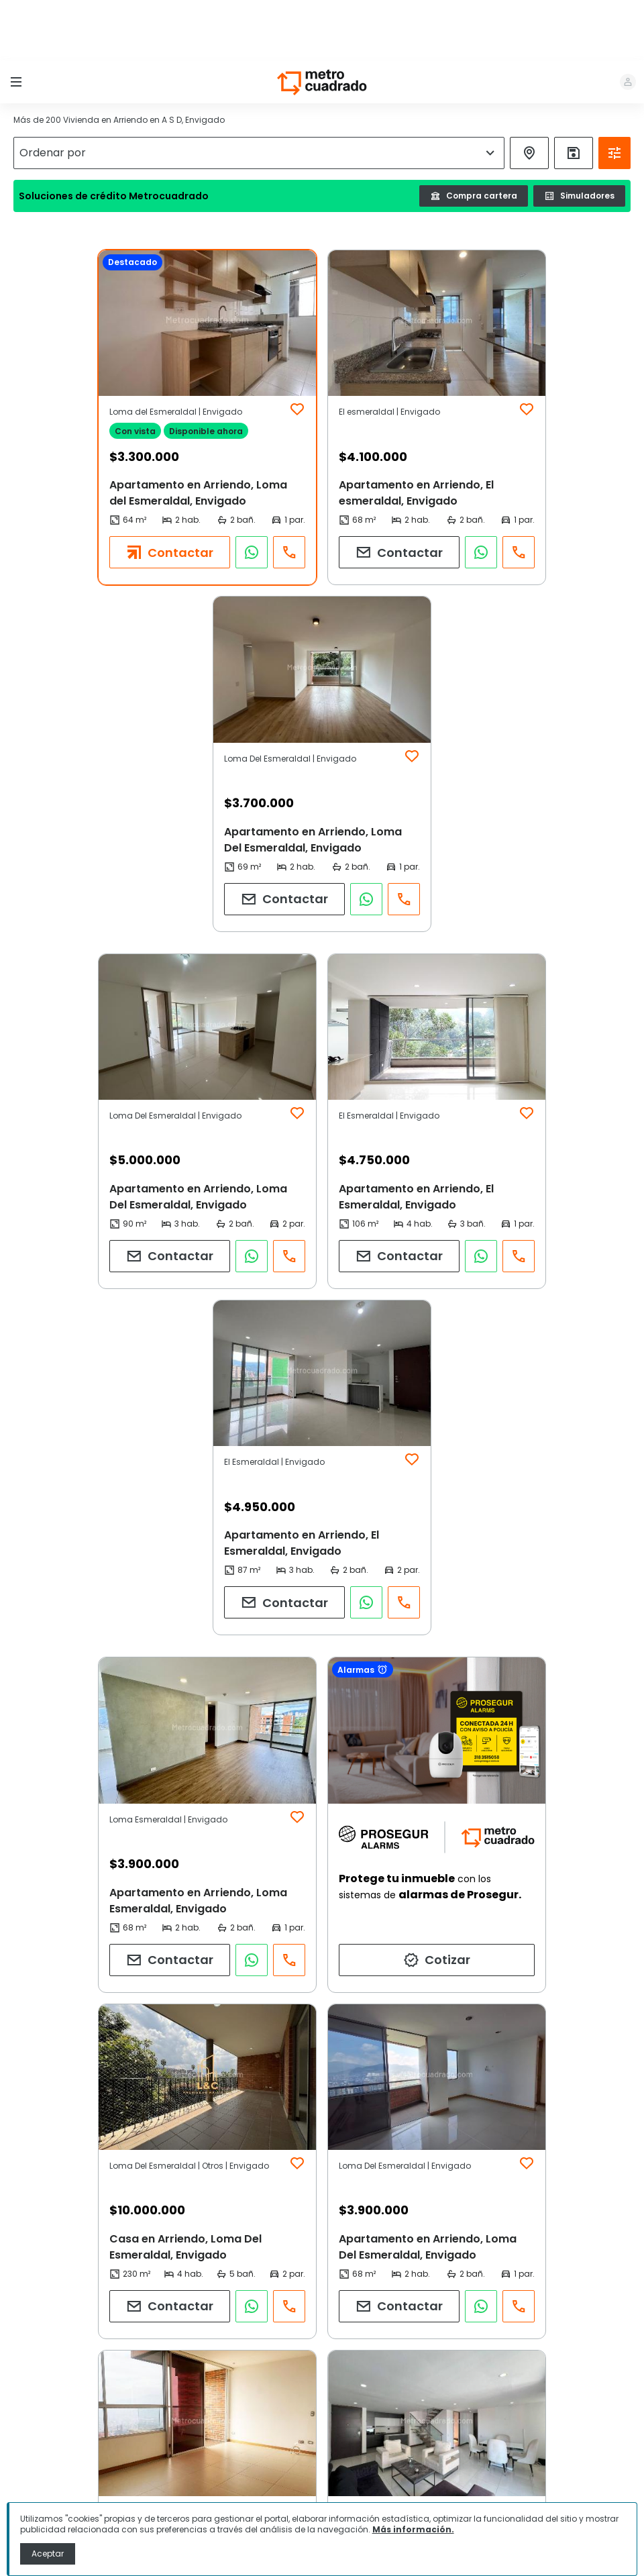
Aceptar (48, 2553)
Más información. (413, 2529)
